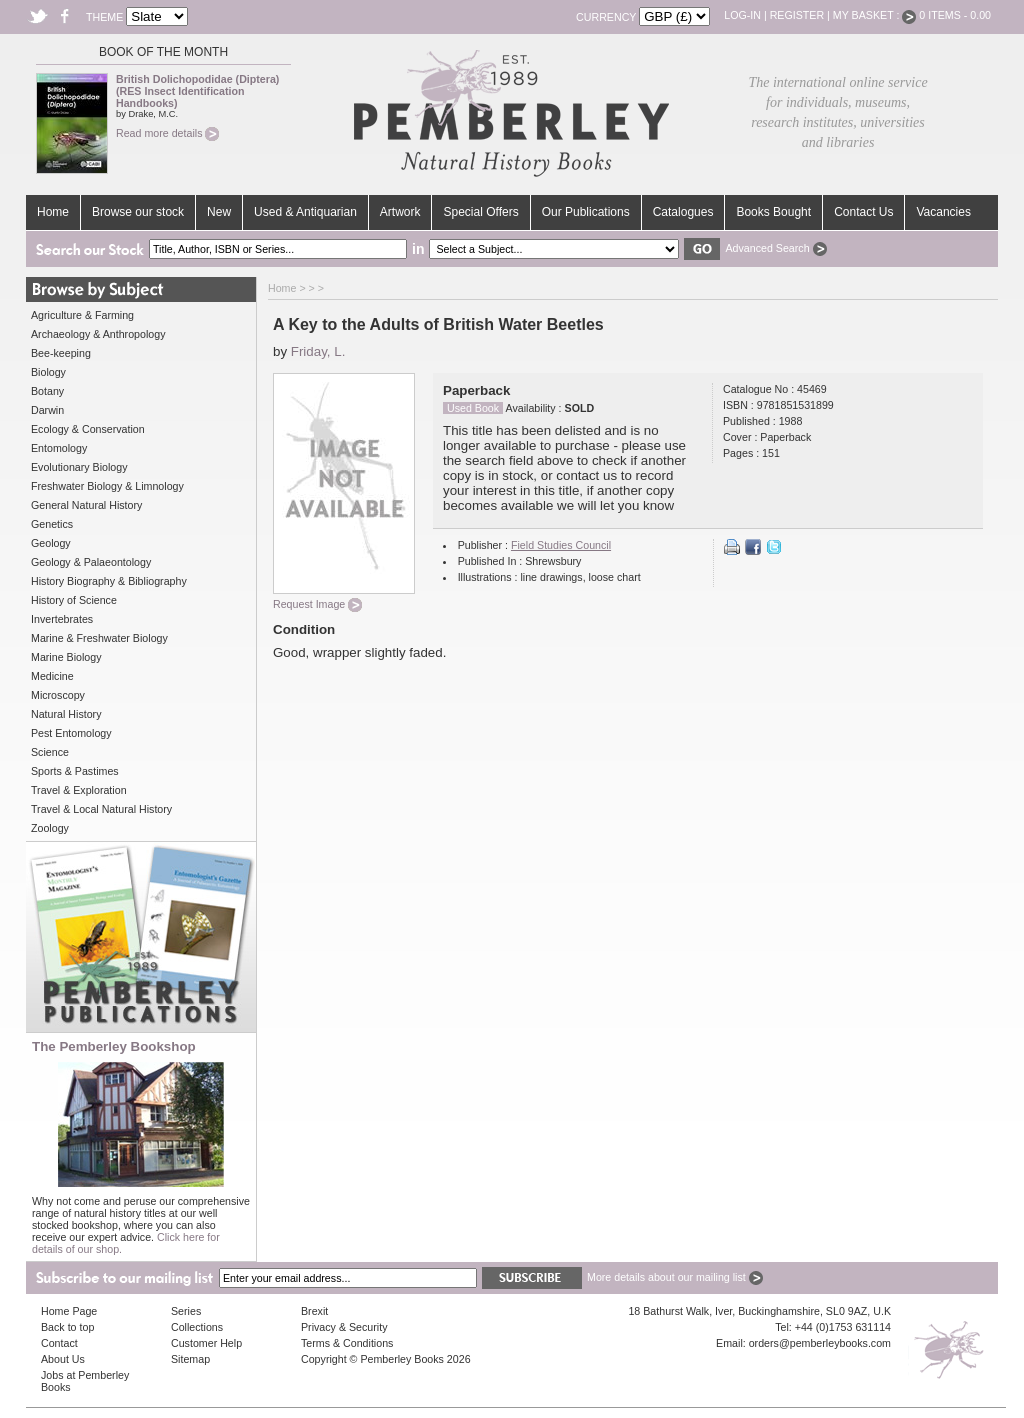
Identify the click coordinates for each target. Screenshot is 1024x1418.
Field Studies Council (561, 545)
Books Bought (773, 212)
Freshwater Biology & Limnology (107, 486)
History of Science (74, 600)
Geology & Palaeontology (91, 562)
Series (186, 1311)
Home (53, 212)
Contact (59, 1343)
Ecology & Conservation (88, 429)
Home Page (69, 1311)
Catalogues (683, 212)
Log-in (742, 15)
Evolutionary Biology (79, 467)
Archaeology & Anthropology (98, 334)
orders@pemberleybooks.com (820, 1343)
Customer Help (206, 1343)
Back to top (67, 1327)
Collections (197, 1327)
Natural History (66, 714)
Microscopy (58, 695)
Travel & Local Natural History (101, 809)
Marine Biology (66, 657)
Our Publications (586, 212)
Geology (51, 543)
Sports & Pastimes (75, 771)
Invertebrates (62, 619)
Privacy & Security (344, 1327)
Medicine (52, 676)
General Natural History (86, 505)
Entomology (59, 448)
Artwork (400, 212)
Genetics (52, 524)
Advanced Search (775, 248)
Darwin (47, 410)
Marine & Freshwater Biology (99, 638)
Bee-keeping (61, 353)
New (219, 212)
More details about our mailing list (675, 1277)
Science (50, 752)
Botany (47, 391)
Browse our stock (138, 212)
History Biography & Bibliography (109, 581)
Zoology (50, 828)
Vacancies (943, 212)
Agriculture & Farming (82, 315)
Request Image (317, 604)
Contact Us (863, 212)
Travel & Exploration (79, 790)
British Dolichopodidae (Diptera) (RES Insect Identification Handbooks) (197, 91)
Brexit (314, 1311)
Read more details (167, 133)
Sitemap (190, 1359)
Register (797, 15)
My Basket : (875, 15)
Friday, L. (318, 351)
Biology (48, 372)
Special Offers (480, 212)
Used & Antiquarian (305, 212)
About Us (63, 1359)
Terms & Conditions (347, 1343)
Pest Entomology (71, 733)
